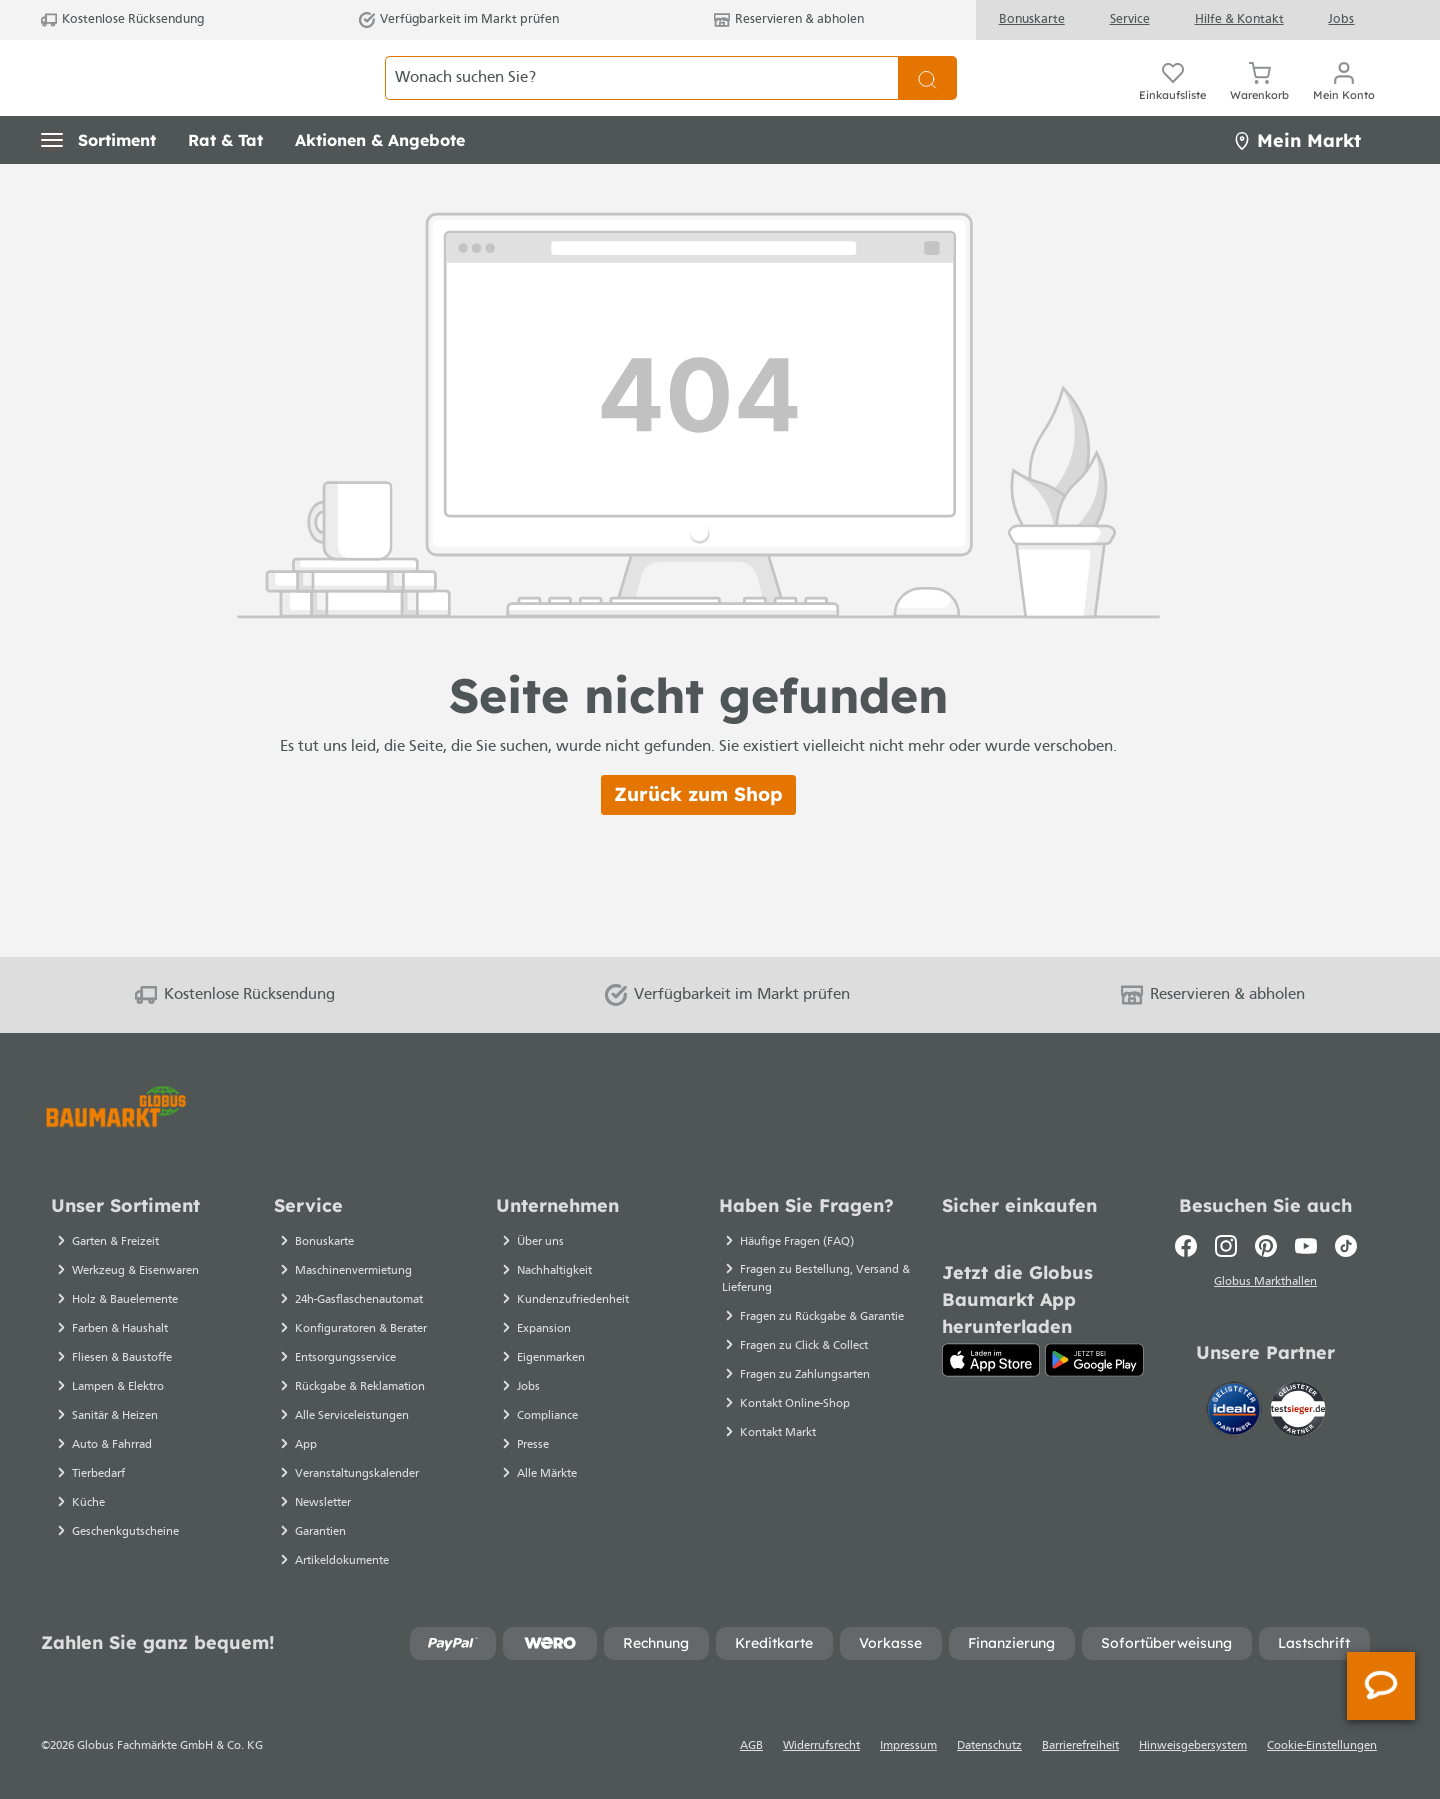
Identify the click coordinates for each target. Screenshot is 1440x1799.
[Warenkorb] (1259, 100)
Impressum (908, 1746)
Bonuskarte (1032, 19)
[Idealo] (1236, 1413)
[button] (98, 185)
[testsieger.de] (1298, 1413)
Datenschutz (989, 1746)
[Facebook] (1186, 1246)
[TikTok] (1346, 1246)
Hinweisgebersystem (1193, 1746)
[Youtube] (1306, 1246)
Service (1130, 19)
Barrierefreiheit (1080, 1746)
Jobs (1341, 19)
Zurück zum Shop (698, 839)
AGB (751, 1746)
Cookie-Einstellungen (1322, 1746)
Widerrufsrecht (821, 1746)
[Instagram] (1226, 1246)
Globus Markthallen (1265, 1285)
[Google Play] (1094, 1360)
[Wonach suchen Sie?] (642, 100)
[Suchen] (927, 100)
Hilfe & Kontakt (1239, 19)
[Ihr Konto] (1344, 100)
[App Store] (991, 1360)
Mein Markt (1297, 184)
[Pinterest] (1266, 1246)
